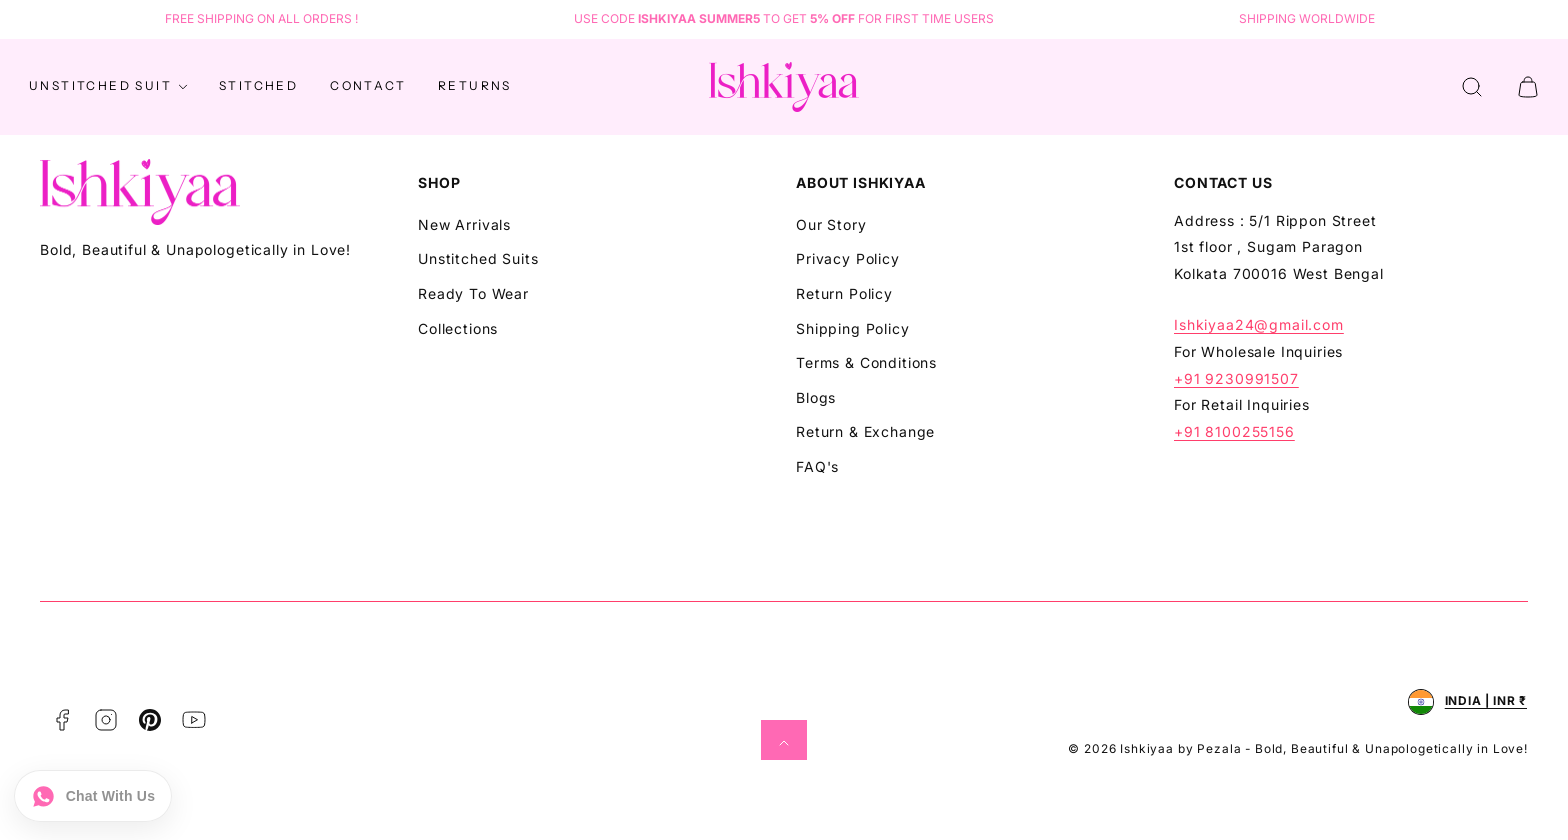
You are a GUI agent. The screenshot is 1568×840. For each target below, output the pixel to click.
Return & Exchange (865, 431)
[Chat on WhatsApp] (93, 795)
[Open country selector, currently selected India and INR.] (1467, 702)
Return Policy (844, 293)
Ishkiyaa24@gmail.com (1259, 324)
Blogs (816, 397)
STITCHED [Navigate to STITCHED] (258, 85)
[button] (1472, 87)
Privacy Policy (848, 258)
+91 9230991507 (1236, 378)
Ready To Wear (473, 293)
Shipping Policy (853, 328)
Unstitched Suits (478, 258)
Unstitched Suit (110, 87)
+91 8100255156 (1234, 431)
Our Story (831, 224)
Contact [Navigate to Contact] (368, 85)
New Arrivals (464, 224)
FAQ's (817, 466)
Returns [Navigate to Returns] (475, 85)
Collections (458, 328)
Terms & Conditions (866, 362)
